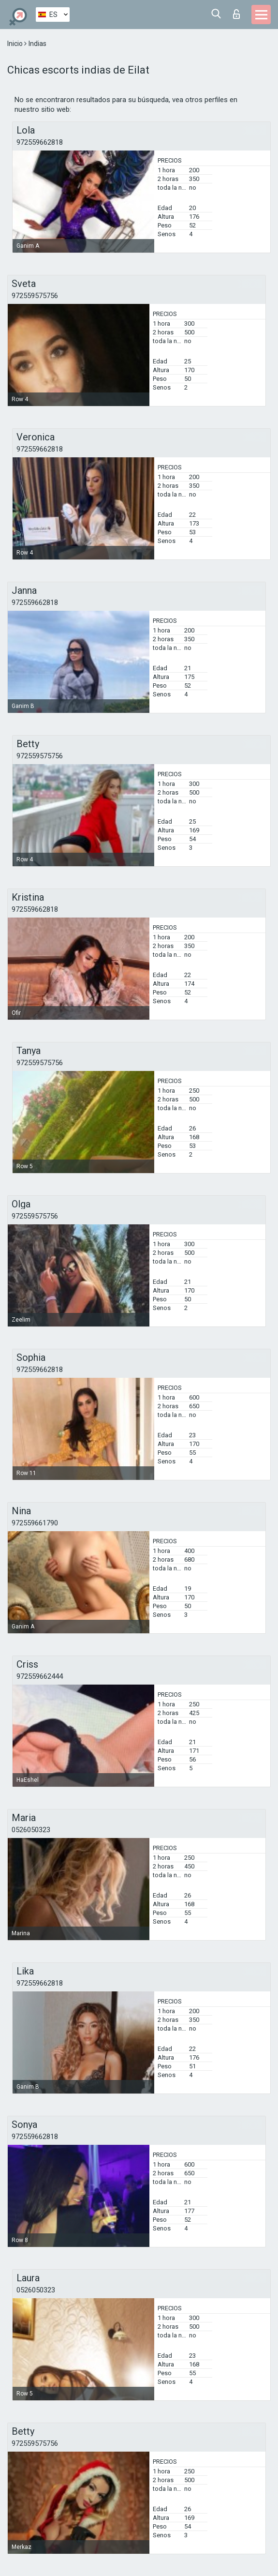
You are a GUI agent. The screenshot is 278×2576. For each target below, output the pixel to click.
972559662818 (39, 142)
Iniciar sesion (236, 14)
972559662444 (39, 1676)
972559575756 (35, 295)
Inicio (15, 43)
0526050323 (31, 1829)
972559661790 (35, 1523)
